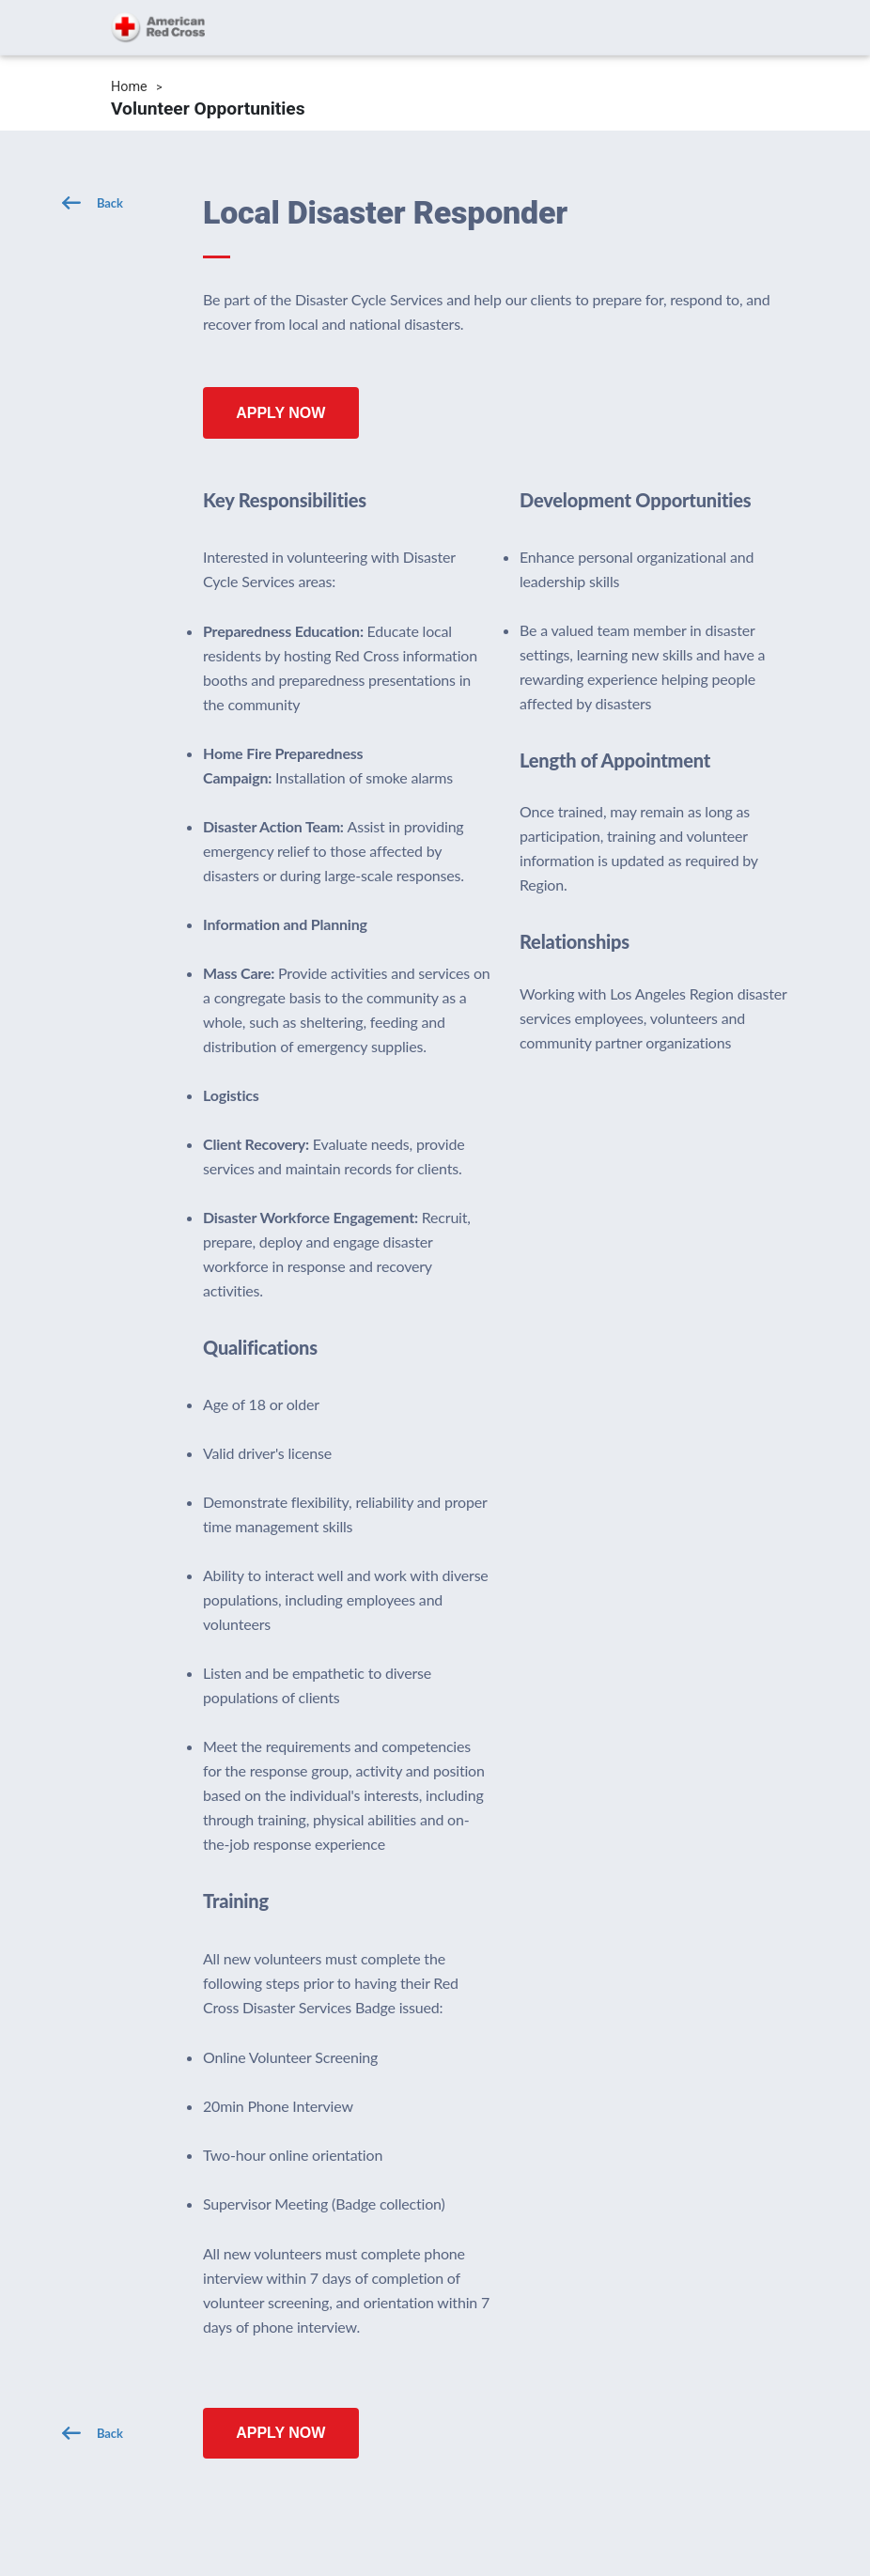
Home (129, 87)
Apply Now (280, 413)
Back (110, 202)
